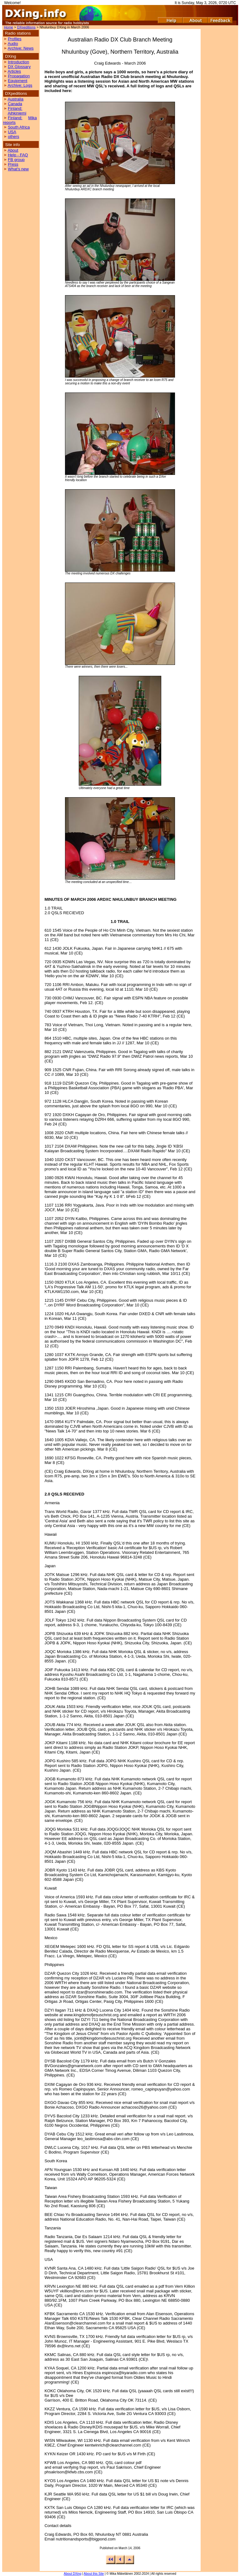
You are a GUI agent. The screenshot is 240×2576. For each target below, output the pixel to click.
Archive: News (20, 48)
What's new (18, 169)
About (13, 150)
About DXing (72, 2573)
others (13, 136)
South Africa (19, 127)
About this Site (94, 2573)
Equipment (17, 80)
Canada (15, 103)
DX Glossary (19, 66)
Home (8, 27)
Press (13, 164)
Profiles (14, 39)
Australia (15, 99)
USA (12, 131)
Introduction (18, 62)
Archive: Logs (20, 85)
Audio (13, 43)
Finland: (15, 108)
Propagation (19, 76)
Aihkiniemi (17, 113)
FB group (16, 159)
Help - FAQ (18, 155)
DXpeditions (26, 27)
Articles (14, 71)
